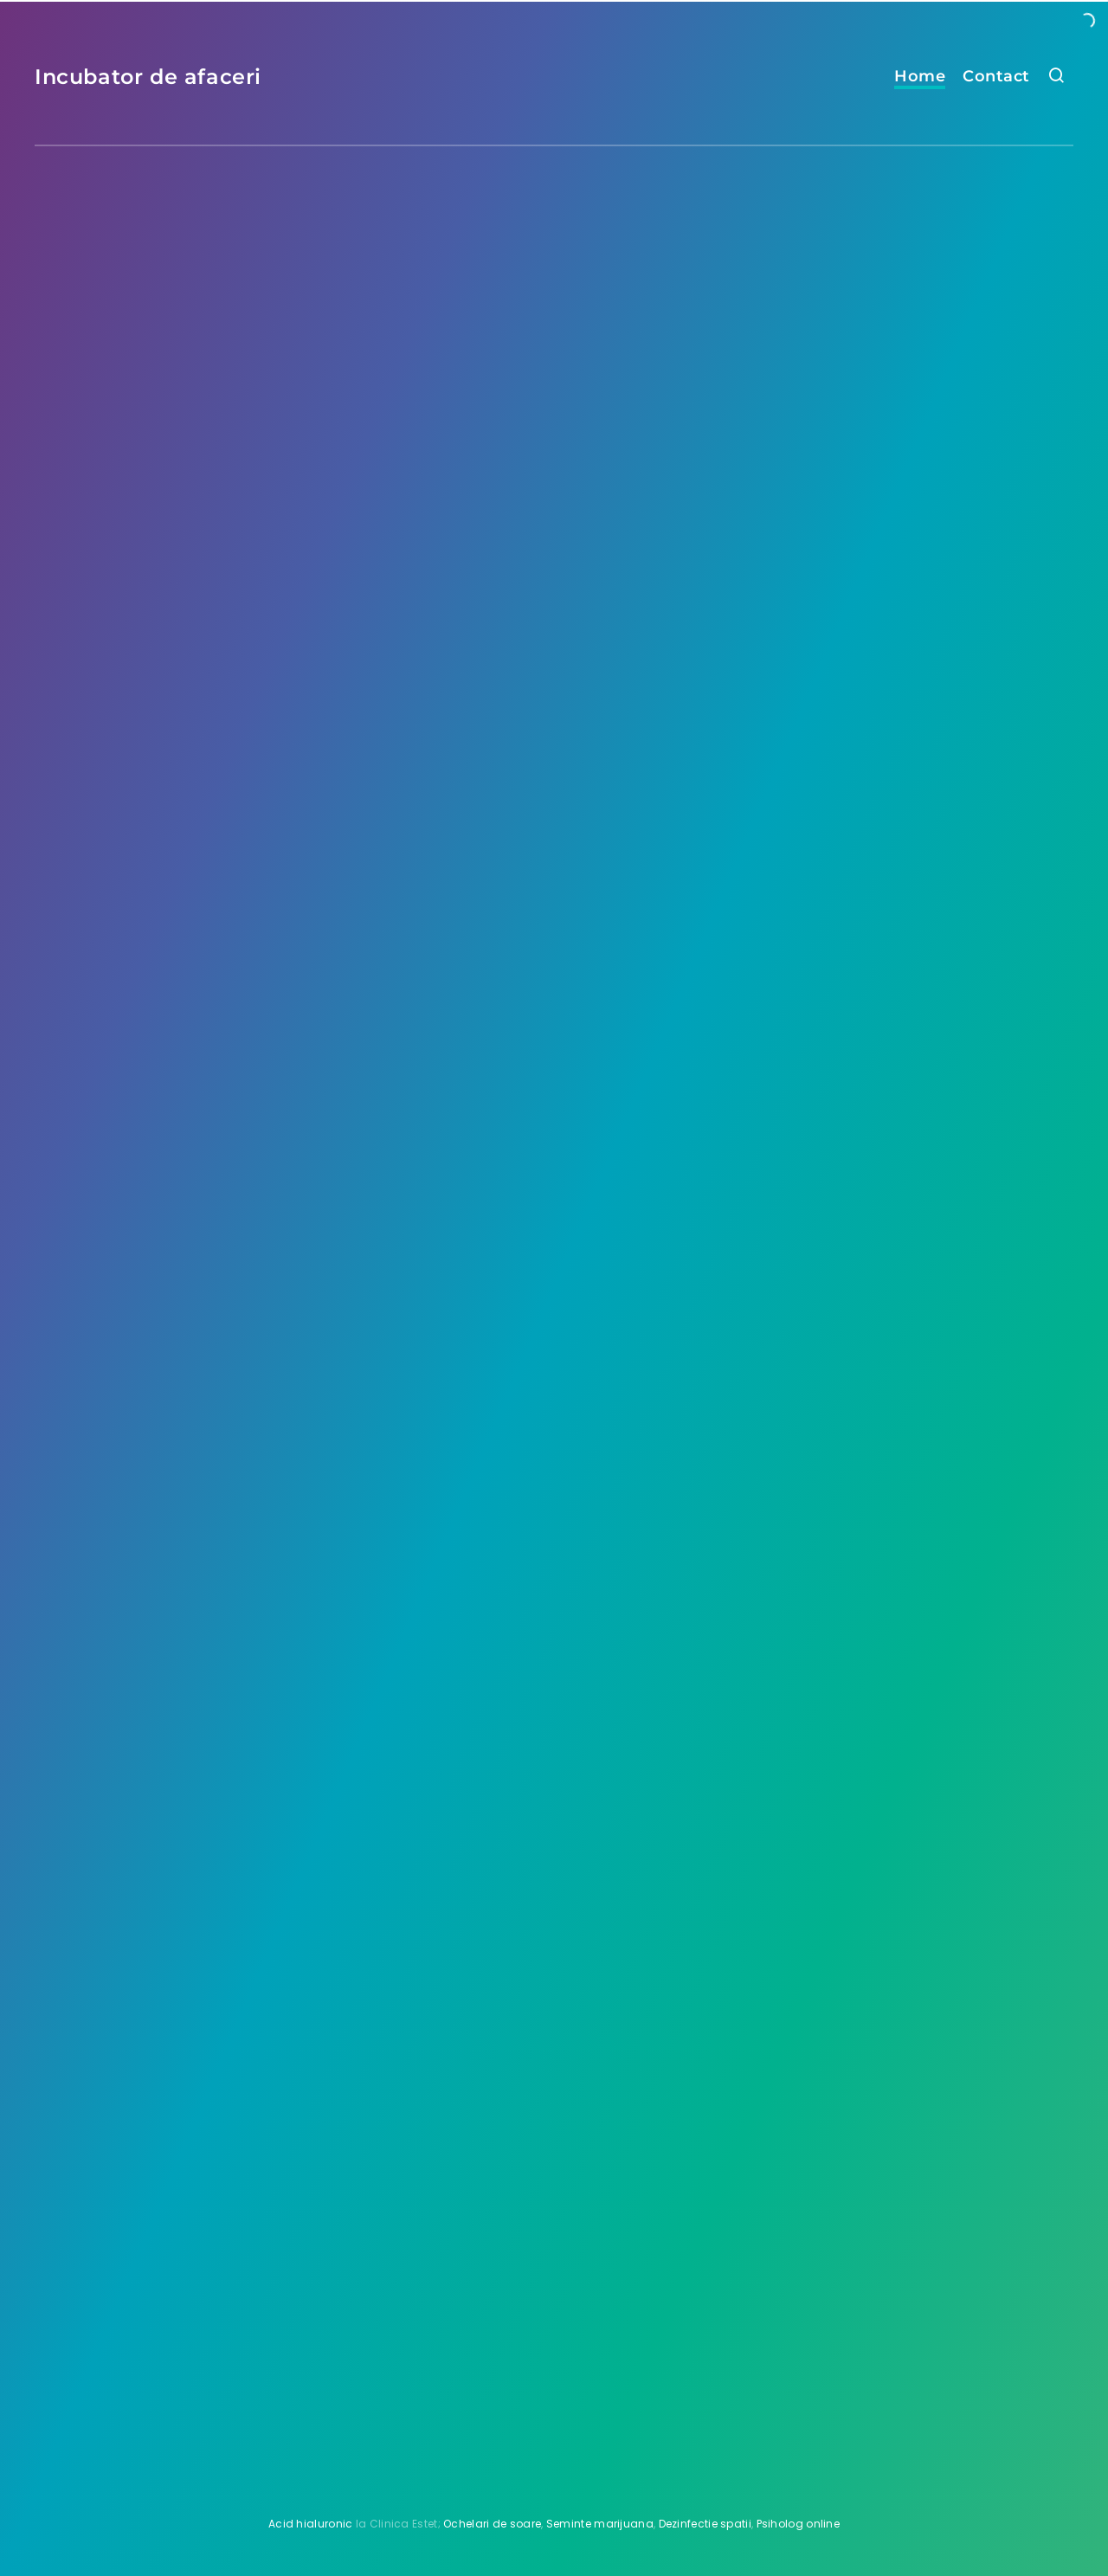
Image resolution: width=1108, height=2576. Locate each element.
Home (919, 76)
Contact (996, 76)
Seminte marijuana (600, 2523)
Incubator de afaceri (148, 76)
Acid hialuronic (310, 2523)
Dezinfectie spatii (705, 2523)
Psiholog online (799, 2523)
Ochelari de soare (492, 2523)
